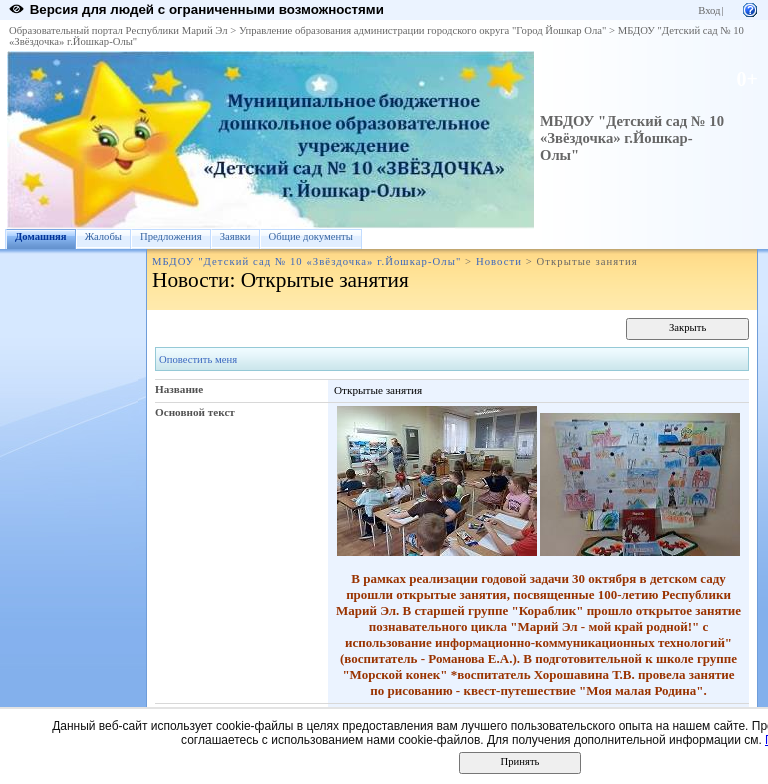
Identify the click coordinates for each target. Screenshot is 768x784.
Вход (709, 10)
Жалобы (103, 236)
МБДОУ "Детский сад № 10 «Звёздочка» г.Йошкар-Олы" (632, 138)
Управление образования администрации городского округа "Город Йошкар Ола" (423, 30)
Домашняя (41, 236)
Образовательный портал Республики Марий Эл (118, 30)
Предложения (171, 236)
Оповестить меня (198, 359)
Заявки (235, 236)
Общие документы (311, 236)
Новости (499, 261)
